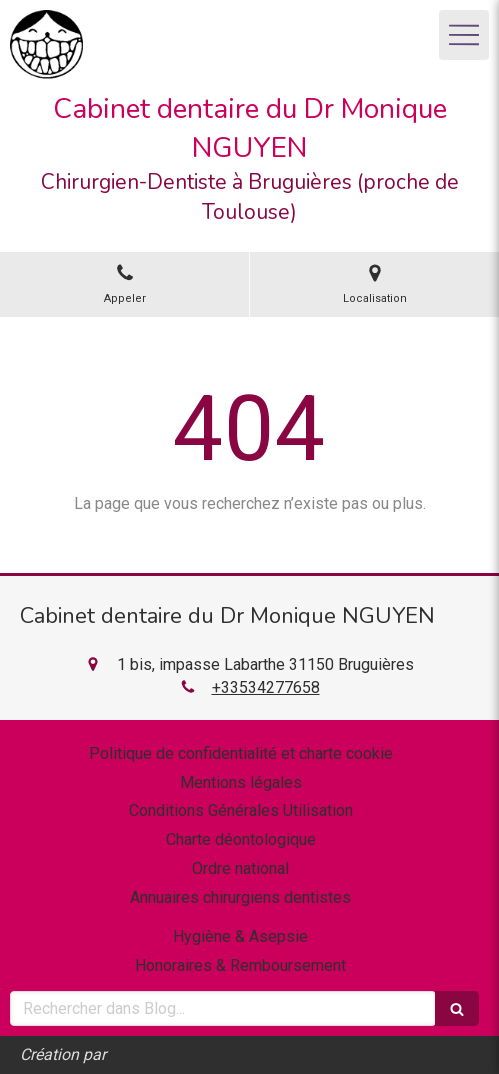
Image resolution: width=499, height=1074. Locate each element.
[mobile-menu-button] (464, 35)
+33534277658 (266, 687)
